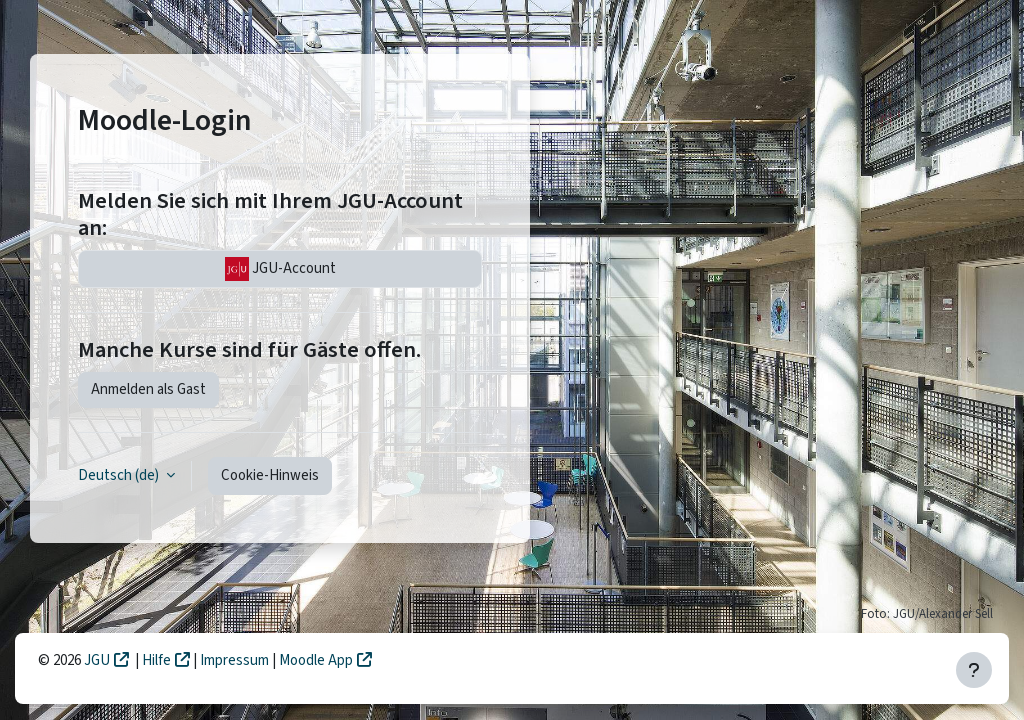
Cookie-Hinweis (270, 475)
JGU (97, 660)
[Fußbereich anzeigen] (974, 670)
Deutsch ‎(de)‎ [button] (120, 475)
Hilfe (156, 660)
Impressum (236, 660)
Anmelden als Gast (148, 389)
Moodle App (316, 660)
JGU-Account (280, 269)
